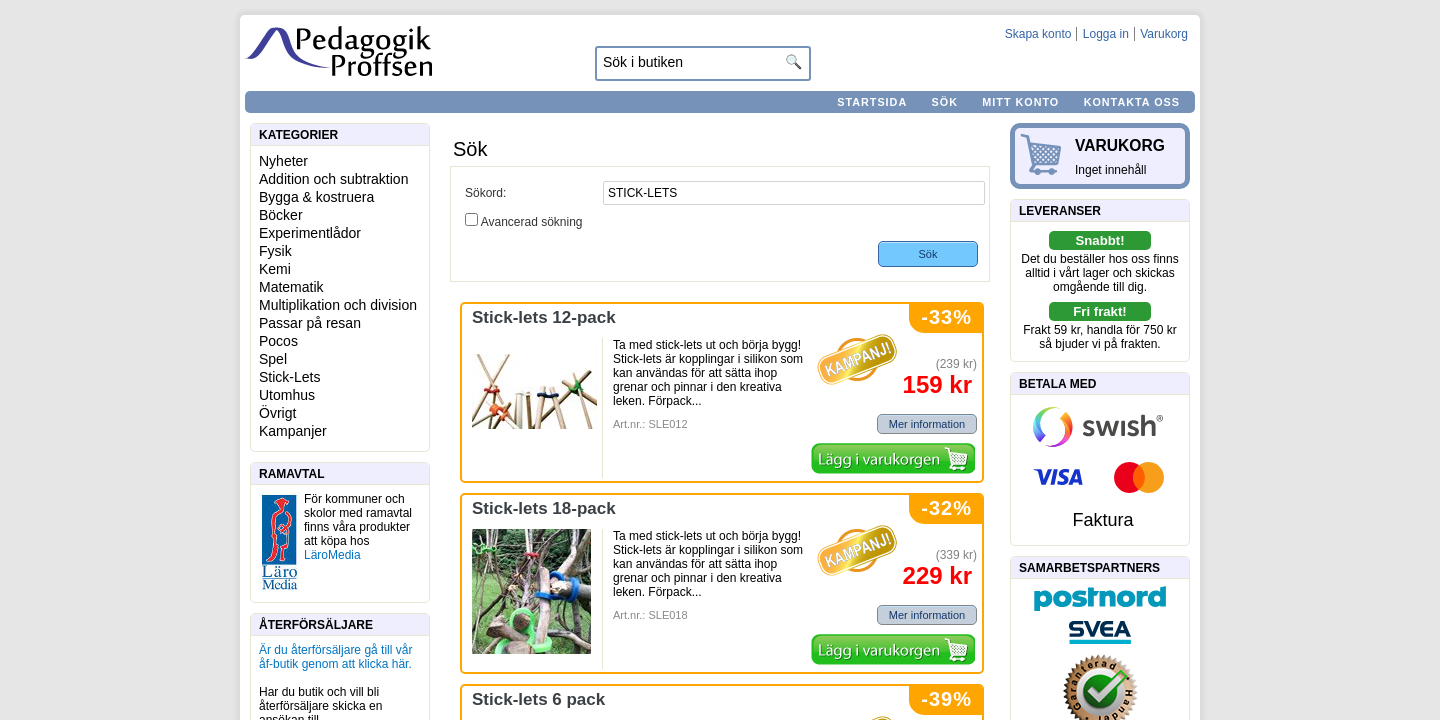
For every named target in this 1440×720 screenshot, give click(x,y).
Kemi (275, 269)
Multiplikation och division (338, 305)
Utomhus (287, 395)
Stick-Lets (289, 377)
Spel (273, 359)
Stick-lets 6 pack (538, 699)
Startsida (872, 102)
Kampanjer (293, 431)
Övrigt (277, 413)
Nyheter (283, 161)
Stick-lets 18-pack (544, 508)
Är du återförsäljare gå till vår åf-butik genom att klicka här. (335, 657)
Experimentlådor (310, 233)
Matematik (291, 287)
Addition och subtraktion (333, 179)
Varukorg (1164, 34)
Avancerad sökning (532, 222)
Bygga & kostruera (316, 197)
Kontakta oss (1132, 102)
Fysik (275, 251)
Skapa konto (1038, 34)
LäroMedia (332, 555)
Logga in (1106, 34)
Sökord (484, 193)
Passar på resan (310, 323)
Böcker (281, 215)
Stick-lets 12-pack (544, 317)
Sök (945, 102)
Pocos (278, 341)
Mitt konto (1020, 102)
